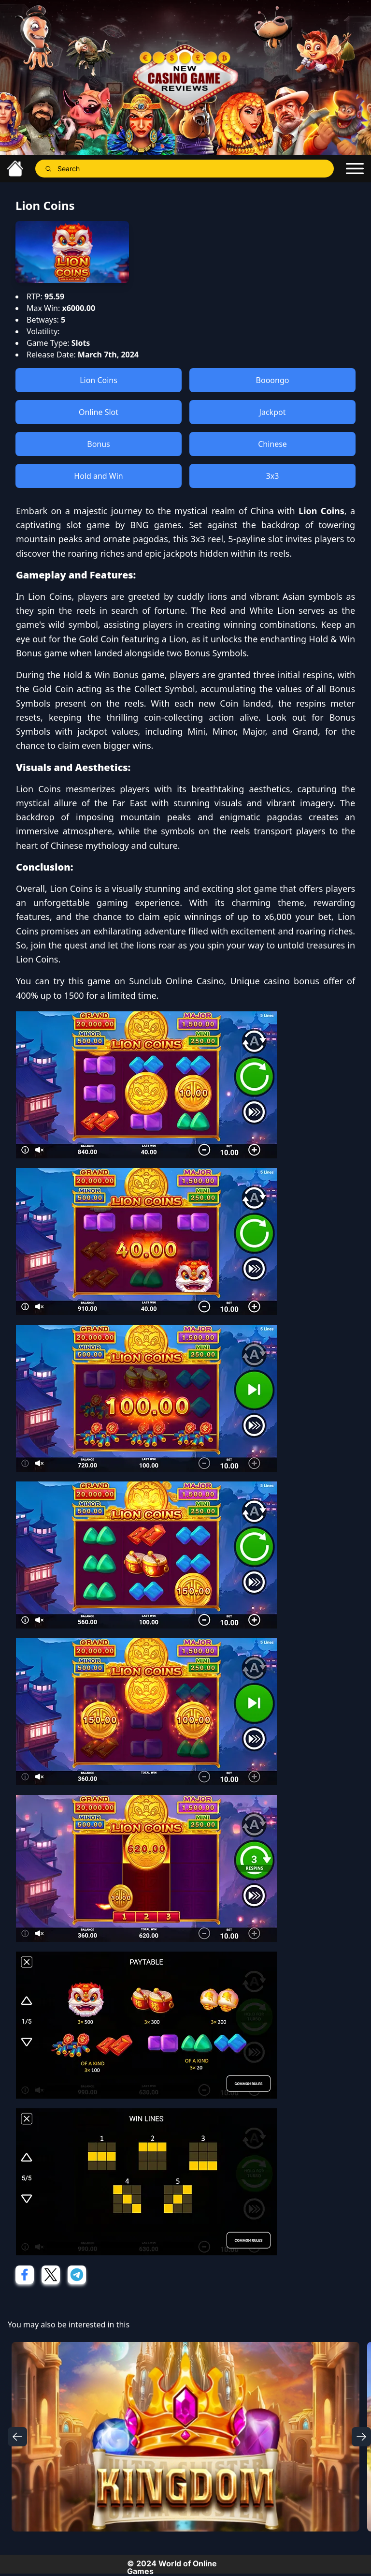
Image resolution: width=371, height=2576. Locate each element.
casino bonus (291, 981)
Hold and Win (98, 476)
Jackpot (272, 412)
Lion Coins (98, 380)
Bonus (98, 444)
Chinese (272, 444)
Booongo (272, 380)
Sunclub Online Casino (176, 981)
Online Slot (98, 412)
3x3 (272, 476)
